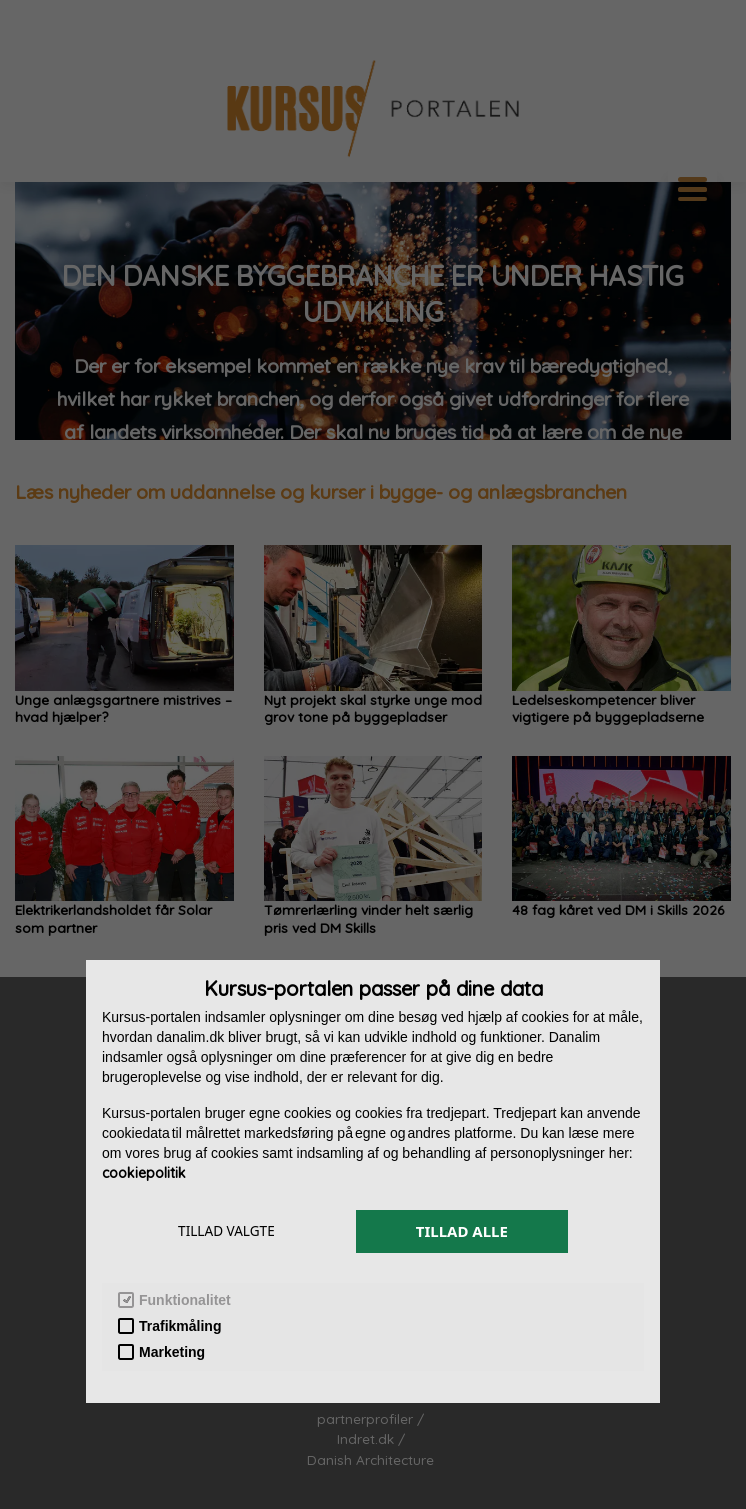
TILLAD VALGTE (226, 1230)
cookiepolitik (144, 1173)
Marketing (161, 1352)
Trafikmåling (169, 1326)
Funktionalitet (174, 1300)
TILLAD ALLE (462, 1231)
